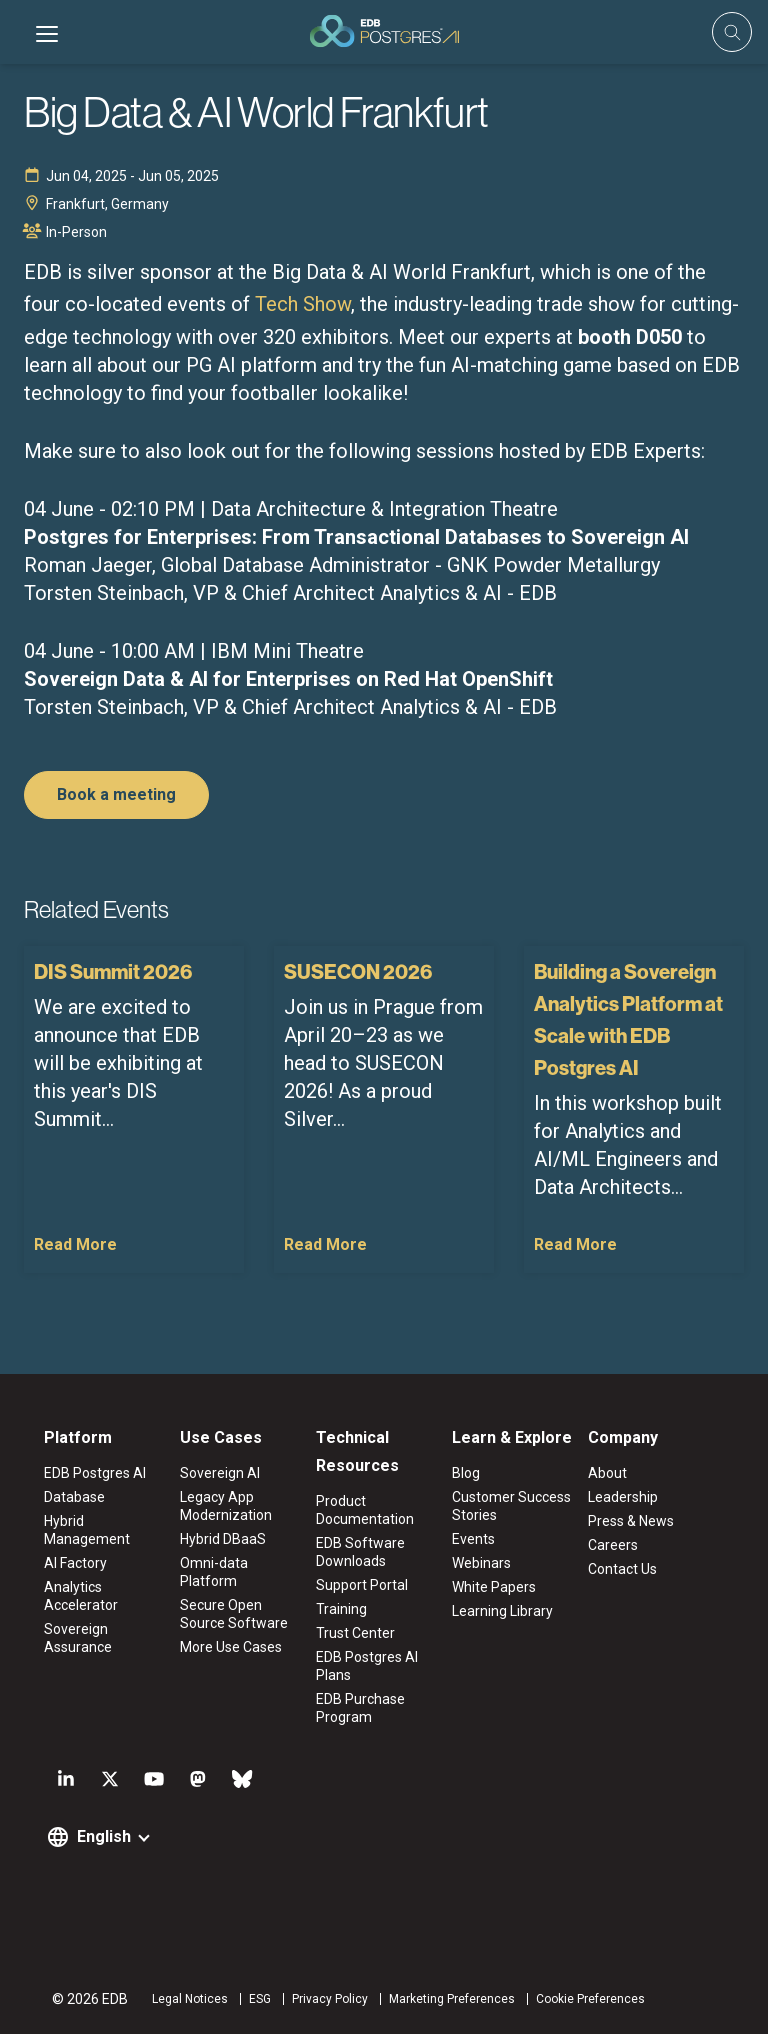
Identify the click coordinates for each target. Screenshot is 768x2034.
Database (74, 1497)
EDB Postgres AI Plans (367, 1666)
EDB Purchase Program (360, 1708)
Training (341, 1609)
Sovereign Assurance (78, 1638)
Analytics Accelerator (81, 1596)
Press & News (631, 1521)
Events (473, 1539)
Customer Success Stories (511, 1506)
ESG (260, 1999)
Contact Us (622, 1569)
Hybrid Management (87, 1530)
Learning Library (502, 1611)
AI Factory (75, 1563)
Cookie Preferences (590, 1999)
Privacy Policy (330, 1999)
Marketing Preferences (452, 1999)
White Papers (494, 1587)
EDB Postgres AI (95, 1473)
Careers (613, 1545)
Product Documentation (365, 1510)
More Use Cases (231, 1647)
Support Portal (362, 1585)
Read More (75, 1244)
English (104, 1836)
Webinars (481, 1563)
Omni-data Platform (214, 1572)
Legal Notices (190, 1999)
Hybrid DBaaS (223, 1539)
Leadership (623, 1497)
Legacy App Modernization (226, 1506)
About (607, 1473)
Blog (466, 1473)
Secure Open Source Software (234, 1614)
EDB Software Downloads (360, 1552)
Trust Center (355, 1633)
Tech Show (303, 304)
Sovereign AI (220, 1473)
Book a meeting (116, 794)
